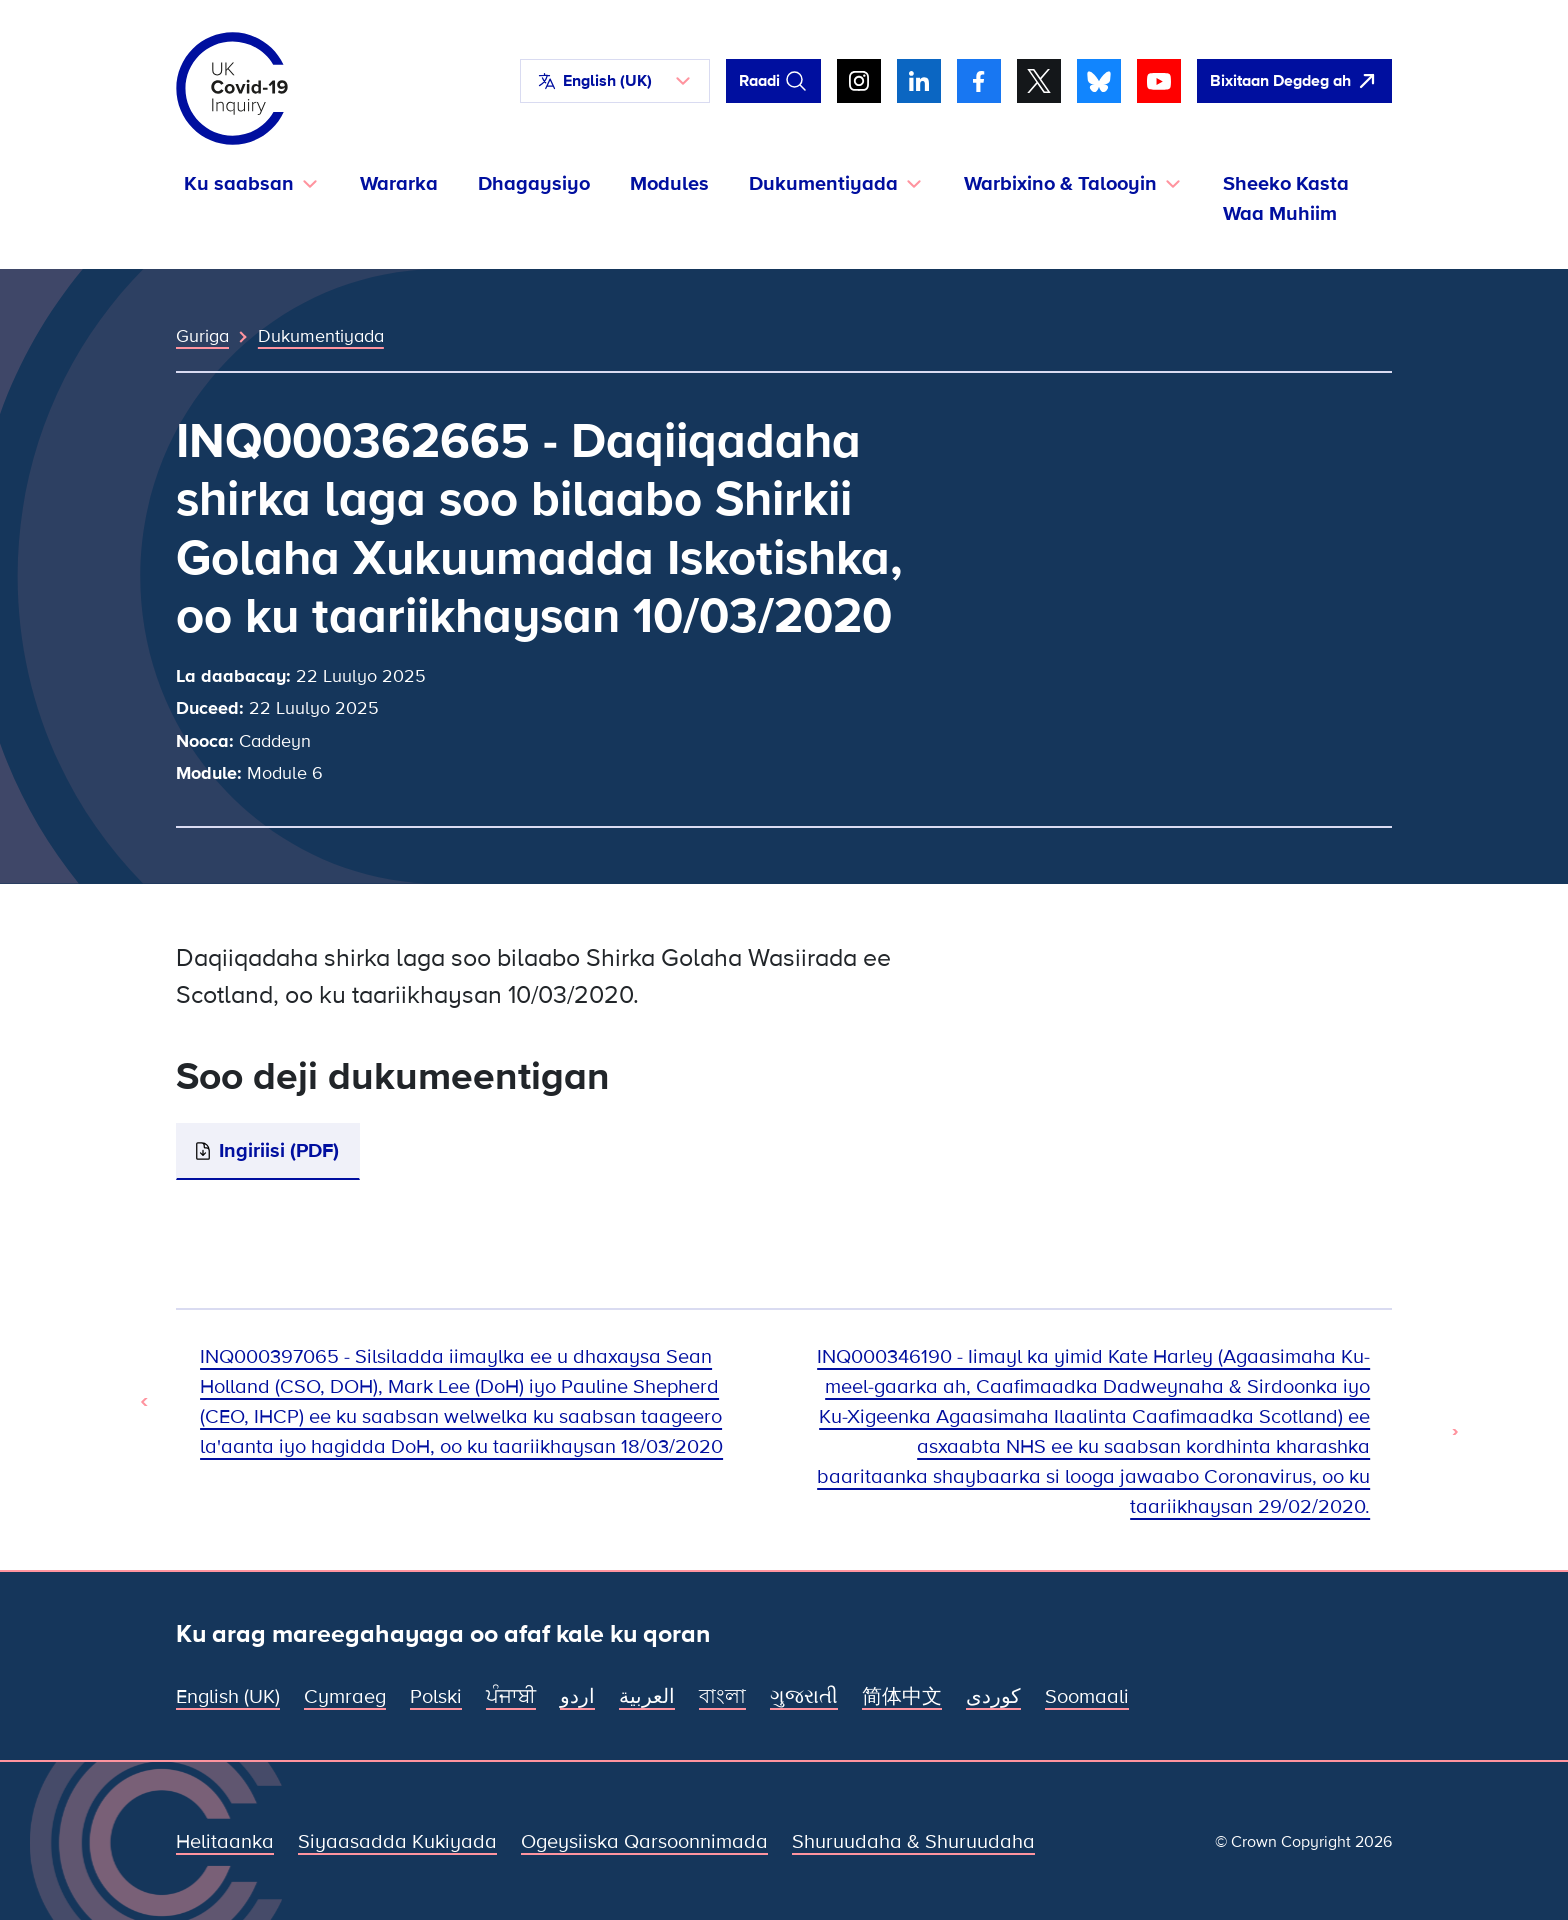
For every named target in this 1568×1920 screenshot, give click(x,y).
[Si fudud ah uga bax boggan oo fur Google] (1294, 81)
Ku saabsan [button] (239, 184)
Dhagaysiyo (534, 184)
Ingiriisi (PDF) (279, 1151)
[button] (615, 81)
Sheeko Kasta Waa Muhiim (1286, 199)
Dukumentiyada (321, 336)
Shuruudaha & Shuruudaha (913, 1842)
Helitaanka (225, 1842)
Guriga (202, 336)
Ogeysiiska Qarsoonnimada (644, 1842)
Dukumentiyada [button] (823, 184)
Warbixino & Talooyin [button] (1060, 184)
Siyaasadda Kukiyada (397, 1842)
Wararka (399, 184)
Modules (669, 184)
